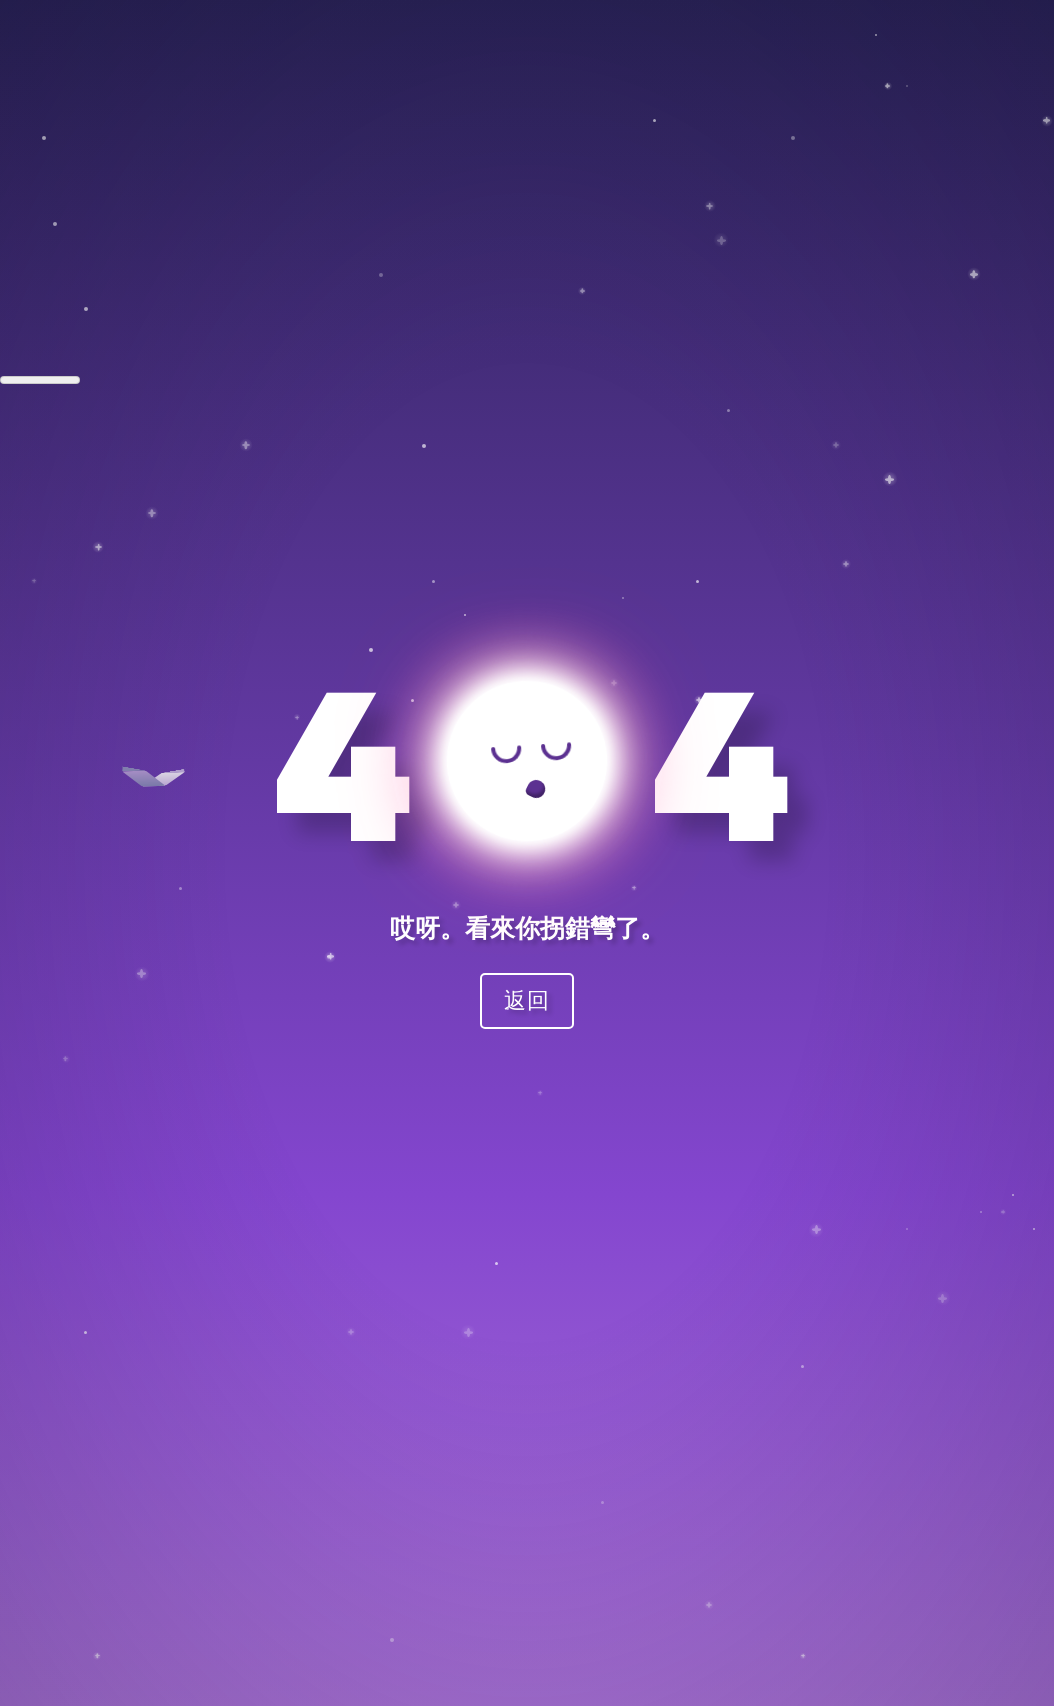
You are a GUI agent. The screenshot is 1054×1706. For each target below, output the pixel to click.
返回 (527, 999)
